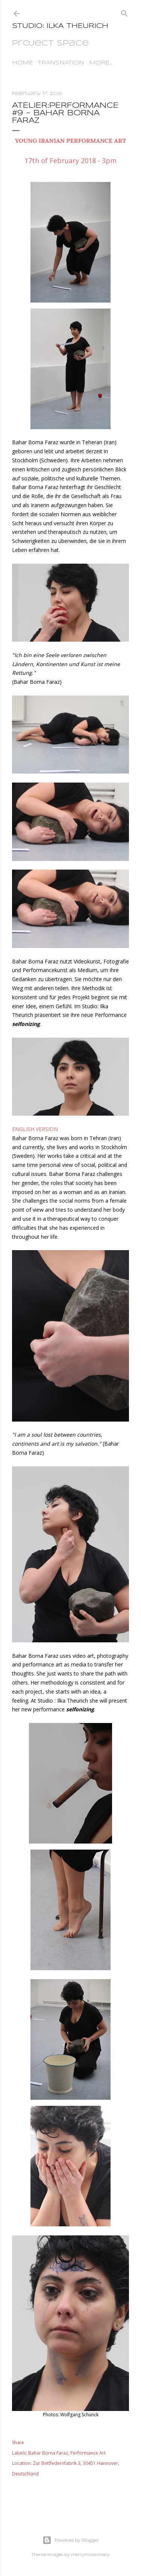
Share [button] (18, 2442)
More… (101, 63)
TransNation (61, 63)
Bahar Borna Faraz (48, 2453)
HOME (22, 63)
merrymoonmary (90, 2554)
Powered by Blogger (70, 2540)
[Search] (124, 12)
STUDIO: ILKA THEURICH (60, 26)
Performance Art (88, 2453)
